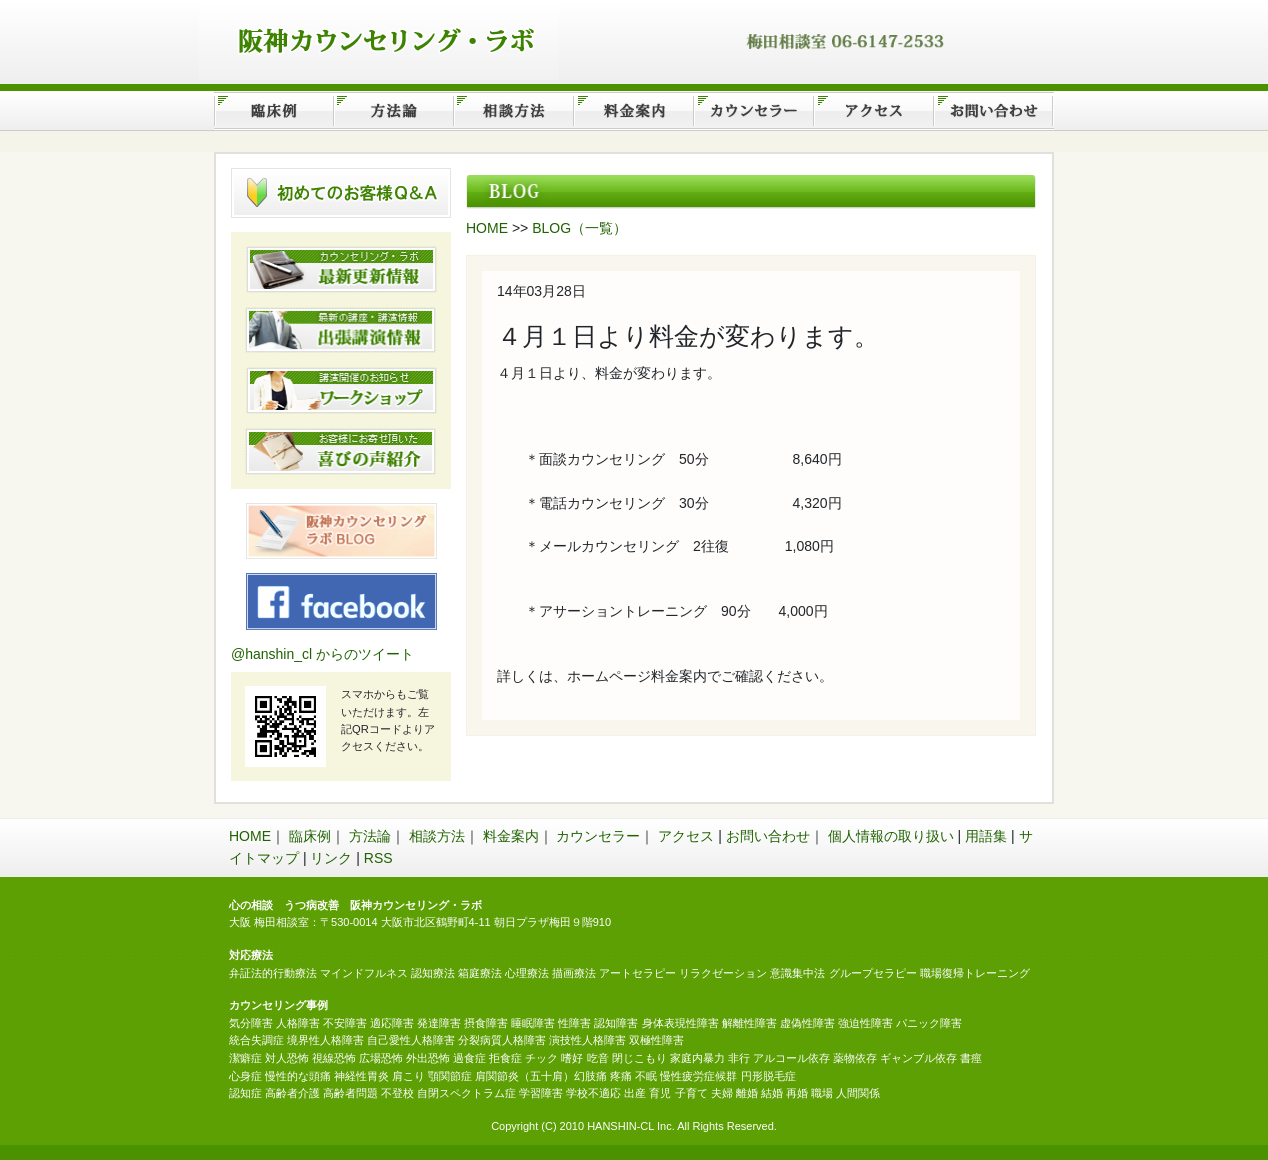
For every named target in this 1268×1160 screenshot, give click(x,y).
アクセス (686, 836)
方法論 (370, 836)
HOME (487, 228)
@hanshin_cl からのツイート (322, 654)
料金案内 (511, 836)
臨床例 (310, 836)
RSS (378, 858)
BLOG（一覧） (579, 228)
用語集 (986, 836)
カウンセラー (598, 836)
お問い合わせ (768, 836)
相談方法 (437, 836)
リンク (331, 858)
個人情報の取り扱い (891, 836)
